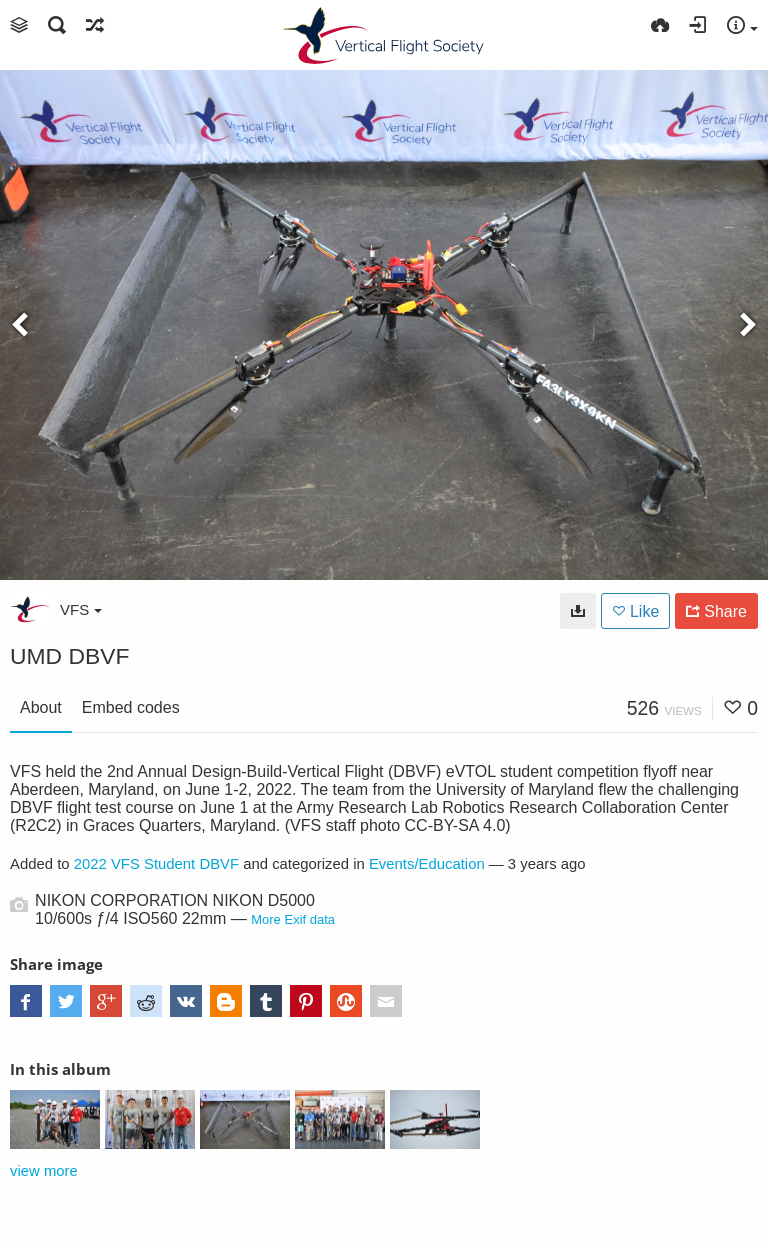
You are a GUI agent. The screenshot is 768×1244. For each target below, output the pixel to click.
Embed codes (131, 707)
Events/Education (427, 864)
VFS (81, 609)
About (41, 707)
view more (44, 1171)
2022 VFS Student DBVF (156, 864)
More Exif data (293, 919)
